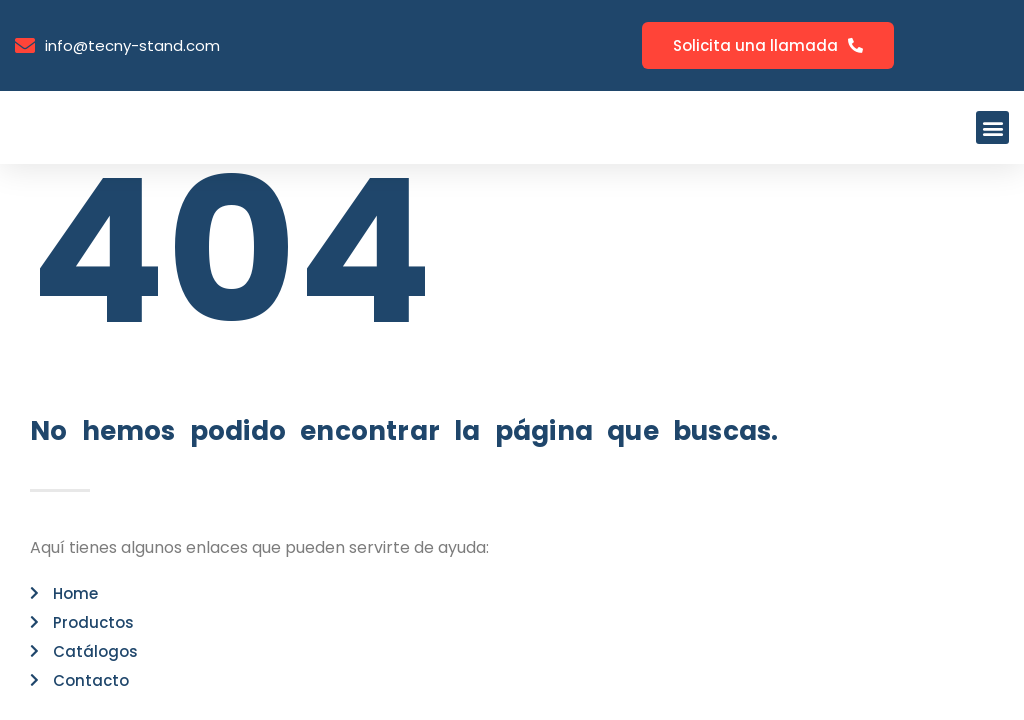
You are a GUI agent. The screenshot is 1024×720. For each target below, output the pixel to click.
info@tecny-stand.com (132, 45)
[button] (992, 127)
